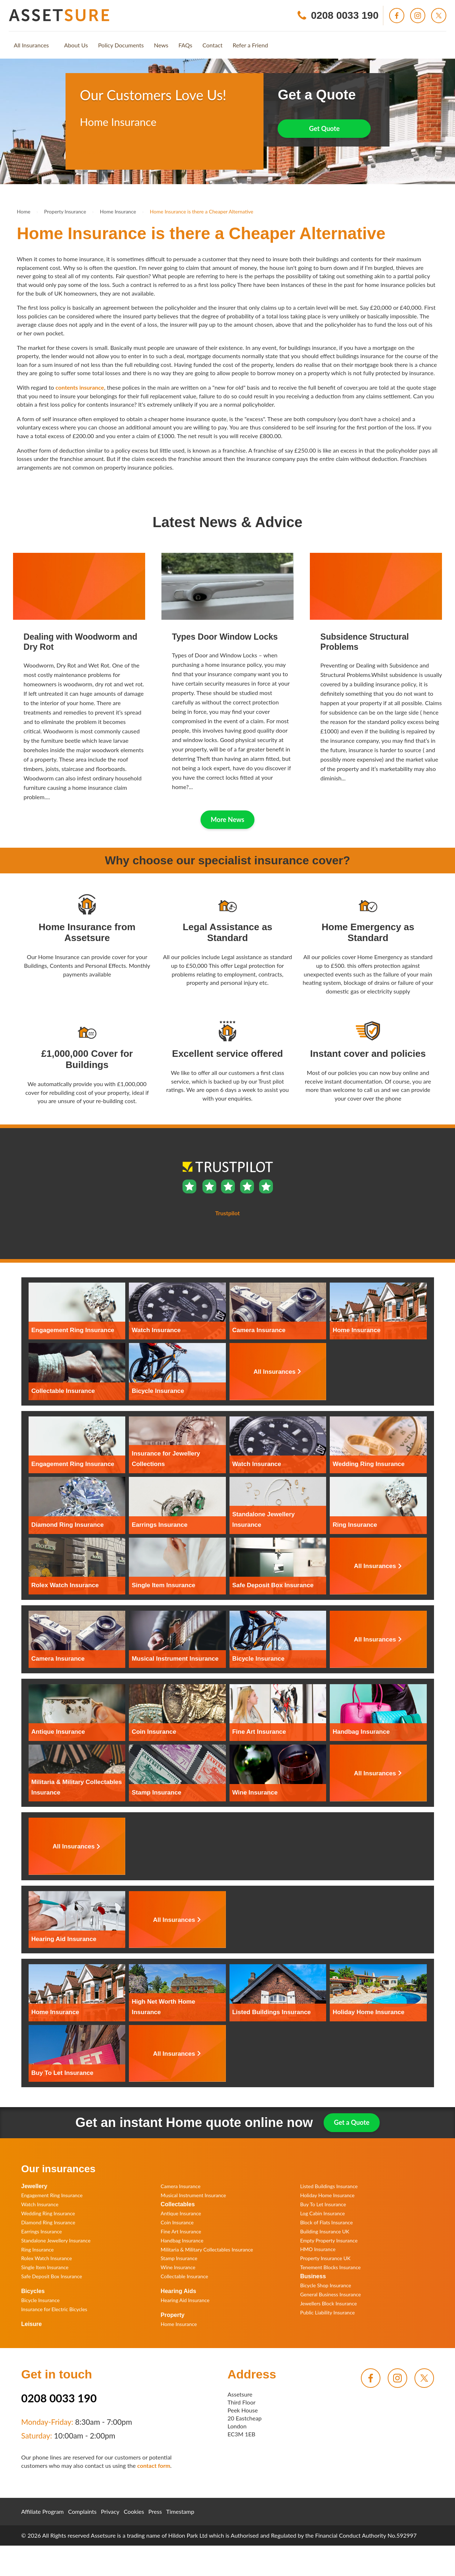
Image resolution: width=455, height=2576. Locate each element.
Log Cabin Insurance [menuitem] (322, 2213)
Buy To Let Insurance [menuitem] (323, 2204)
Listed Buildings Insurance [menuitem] (329, 2186)
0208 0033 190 (59, 2398)
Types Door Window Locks (225, 636)
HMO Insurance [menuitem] (318, 2249)
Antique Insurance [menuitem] (181, 2213)
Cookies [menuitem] (134, 2511)
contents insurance (79, 387)
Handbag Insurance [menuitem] (182, 2240)
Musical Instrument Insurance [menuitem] (193, 2195)
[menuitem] (31, 45)
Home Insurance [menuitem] (179, 2324)
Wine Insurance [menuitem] (178, 2267)
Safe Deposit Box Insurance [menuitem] (51, 2276)
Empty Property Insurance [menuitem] (329, 2240)
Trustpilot (92, 151)
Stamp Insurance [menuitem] (179, 2258)
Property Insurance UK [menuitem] (325, 2258)
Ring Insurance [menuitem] (37, 2249)
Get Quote (324, 128)
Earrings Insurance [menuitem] (41, 2231)
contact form (153, 2465)
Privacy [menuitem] (110, 2511)
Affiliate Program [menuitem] (42, 2511)
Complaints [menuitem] (82, 2511)
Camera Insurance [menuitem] (181, 2186)
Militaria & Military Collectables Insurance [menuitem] (207, 2249)
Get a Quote (351, 2122)
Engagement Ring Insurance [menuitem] (52, 2195)
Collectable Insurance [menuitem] (184, 2276)
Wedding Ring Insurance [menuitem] (48, 2213)
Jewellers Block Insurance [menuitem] (328, 2303)
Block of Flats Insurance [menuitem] (326, 2222)
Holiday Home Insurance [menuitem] (327, 2195)
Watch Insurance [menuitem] (40, 2204)
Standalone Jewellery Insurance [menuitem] (56, 2240)
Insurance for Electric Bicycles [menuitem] (54, 2309)
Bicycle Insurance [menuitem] (40, 2300)
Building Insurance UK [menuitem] (324, 2231)
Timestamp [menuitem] (180, 2511)
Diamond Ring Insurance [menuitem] (48, 2222)
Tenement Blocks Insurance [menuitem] (330, 2267)
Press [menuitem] (155, 2511)
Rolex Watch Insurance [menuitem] (46, 2258)
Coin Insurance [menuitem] (177, 2222)
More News (227, 819)
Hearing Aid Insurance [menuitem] (185, 2300)
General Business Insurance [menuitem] (330, 2294)
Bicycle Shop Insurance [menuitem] (325, 2285)
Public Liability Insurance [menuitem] (327, 2312)
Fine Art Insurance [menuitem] (181, 2231)
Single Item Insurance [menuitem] (45, 2267)
